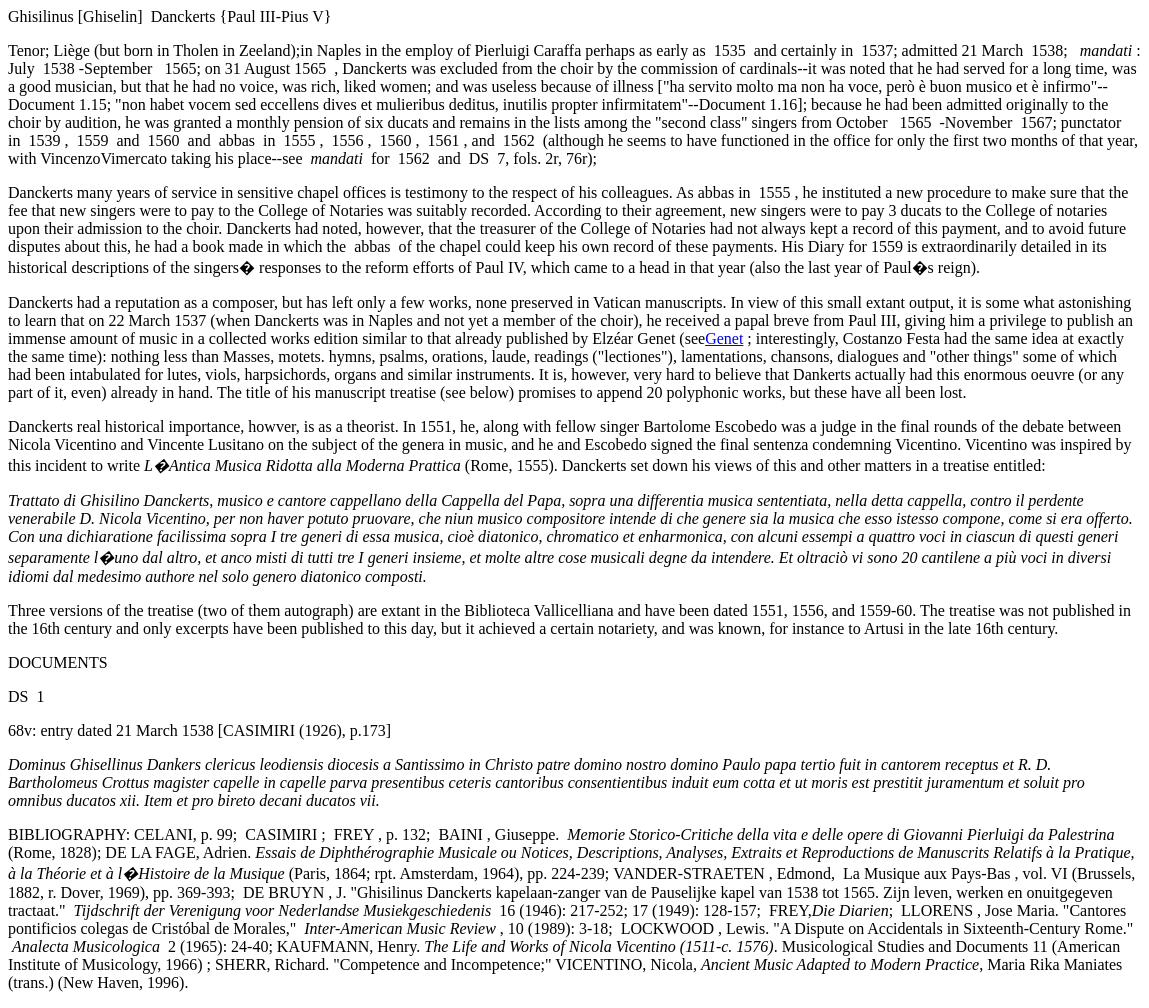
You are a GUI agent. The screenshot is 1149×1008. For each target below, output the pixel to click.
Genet (724, 338)
